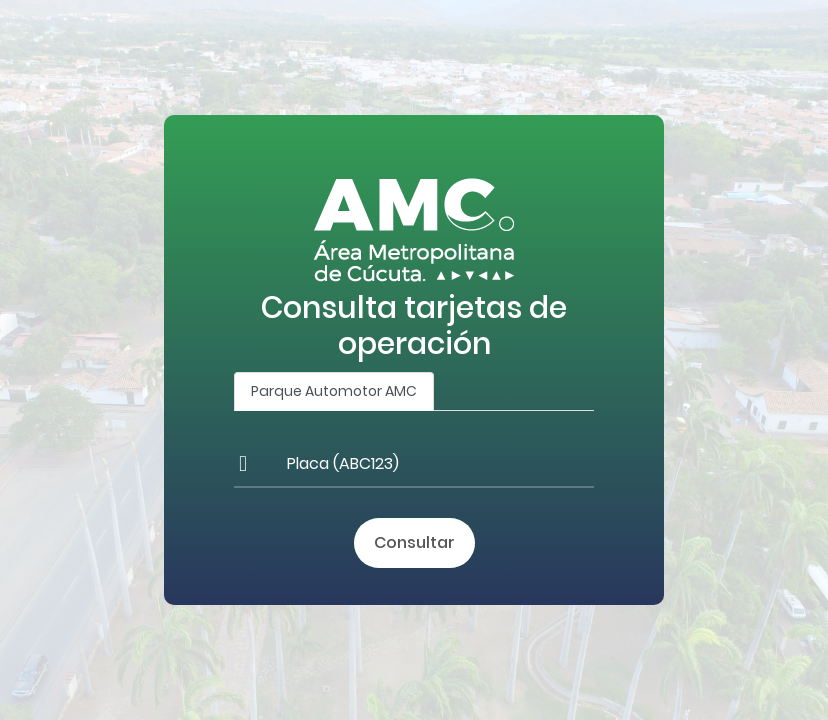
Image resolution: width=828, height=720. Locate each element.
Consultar (414, 542)
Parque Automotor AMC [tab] (334, 391)
